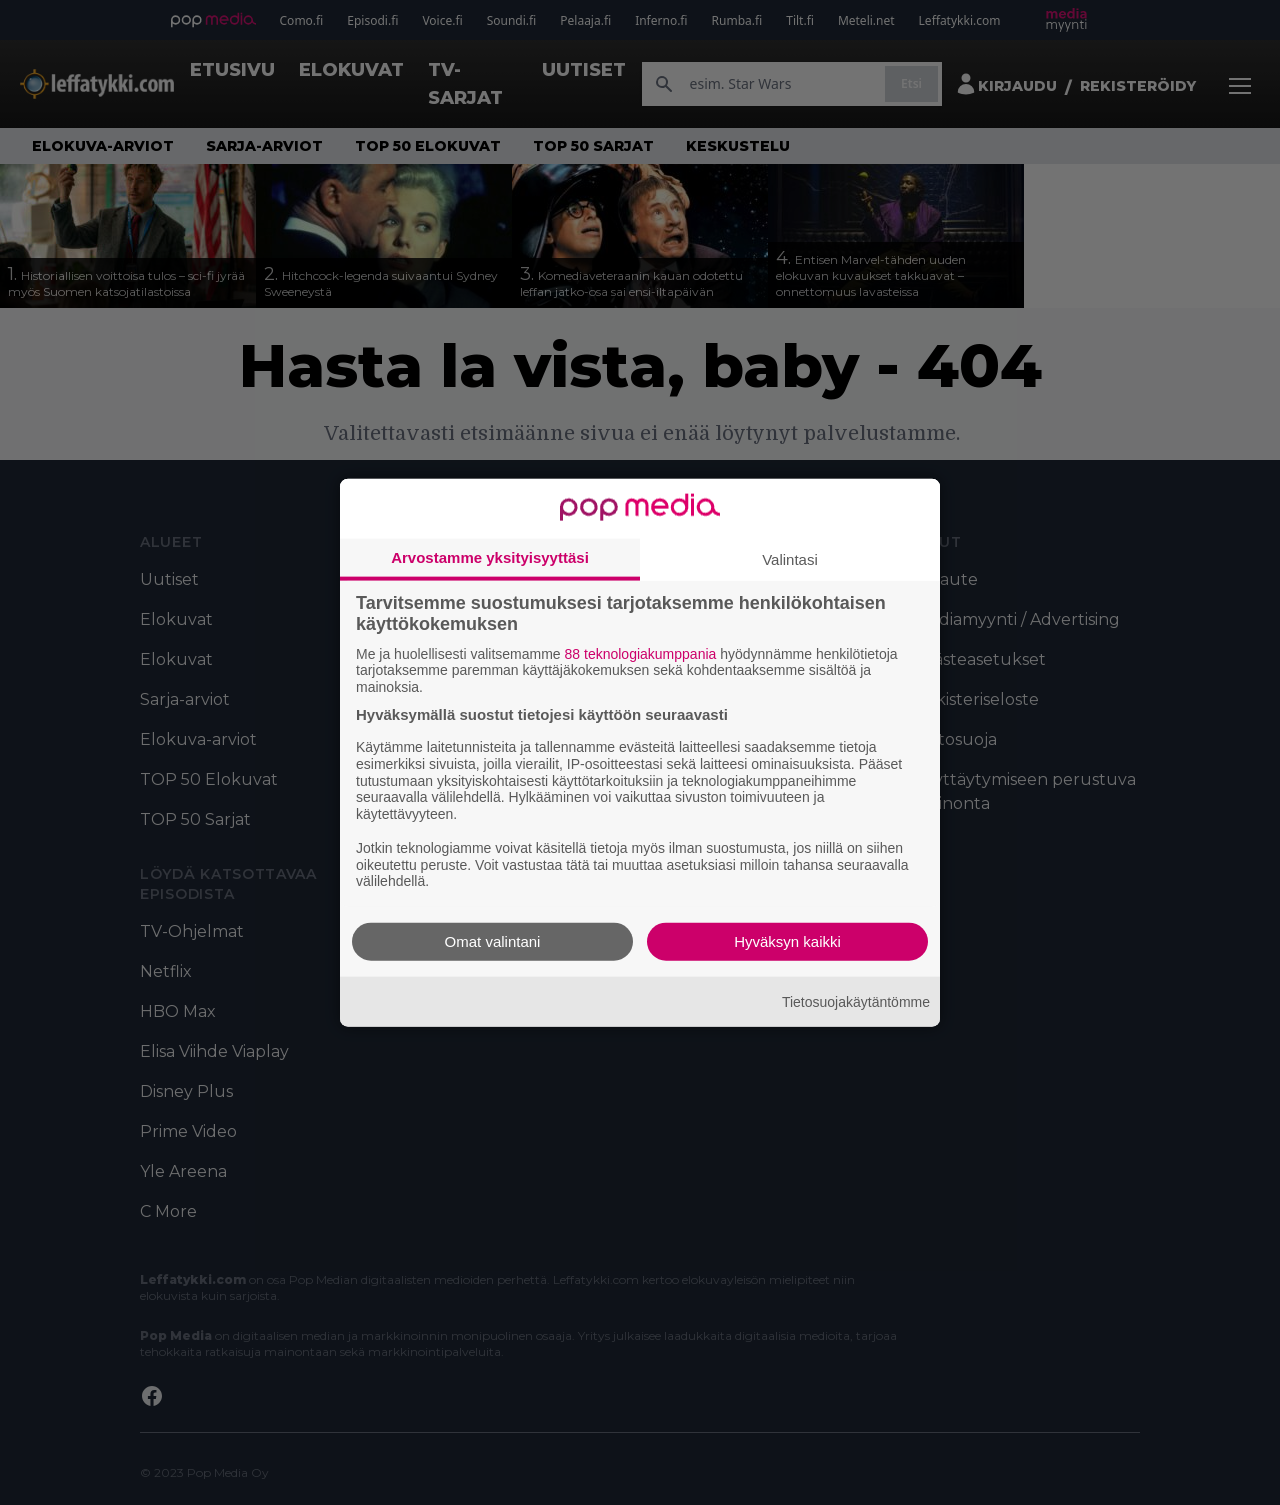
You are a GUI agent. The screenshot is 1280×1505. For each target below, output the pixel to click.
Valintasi (790, 558)
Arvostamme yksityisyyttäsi (490, 556)
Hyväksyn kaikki (787, 941)
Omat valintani (493, 941)
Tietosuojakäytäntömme (856, 1001)
